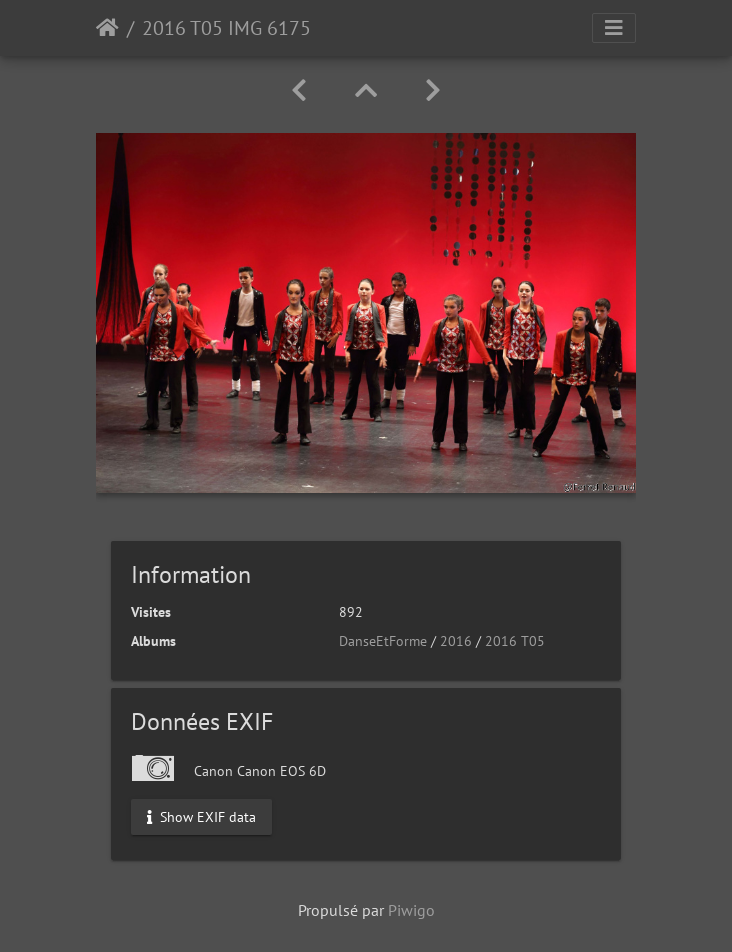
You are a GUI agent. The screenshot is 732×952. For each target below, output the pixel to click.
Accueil (107, 28)
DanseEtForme (383, 641)
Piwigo (411, 910)
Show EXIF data (201, 816)
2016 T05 (515, 641)
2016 (456, 641)
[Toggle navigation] (614, 28)
